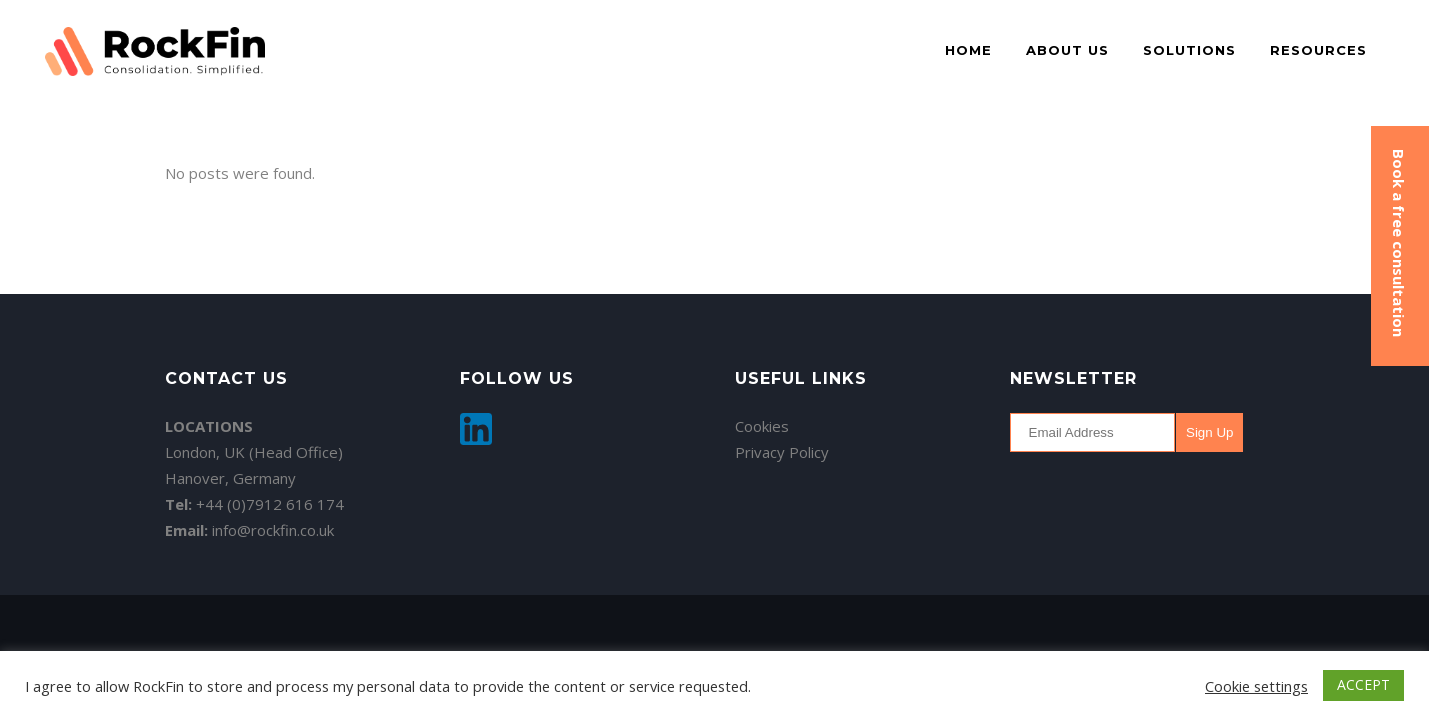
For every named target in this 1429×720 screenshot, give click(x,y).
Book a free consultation (1399, 243)
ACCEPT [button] (1363, 684)
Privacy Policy (782, 452)
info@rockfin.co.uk (273, 530)
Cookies (762, 426)
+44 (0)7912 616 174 (270, 504)
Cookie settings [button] (1256, 686)
